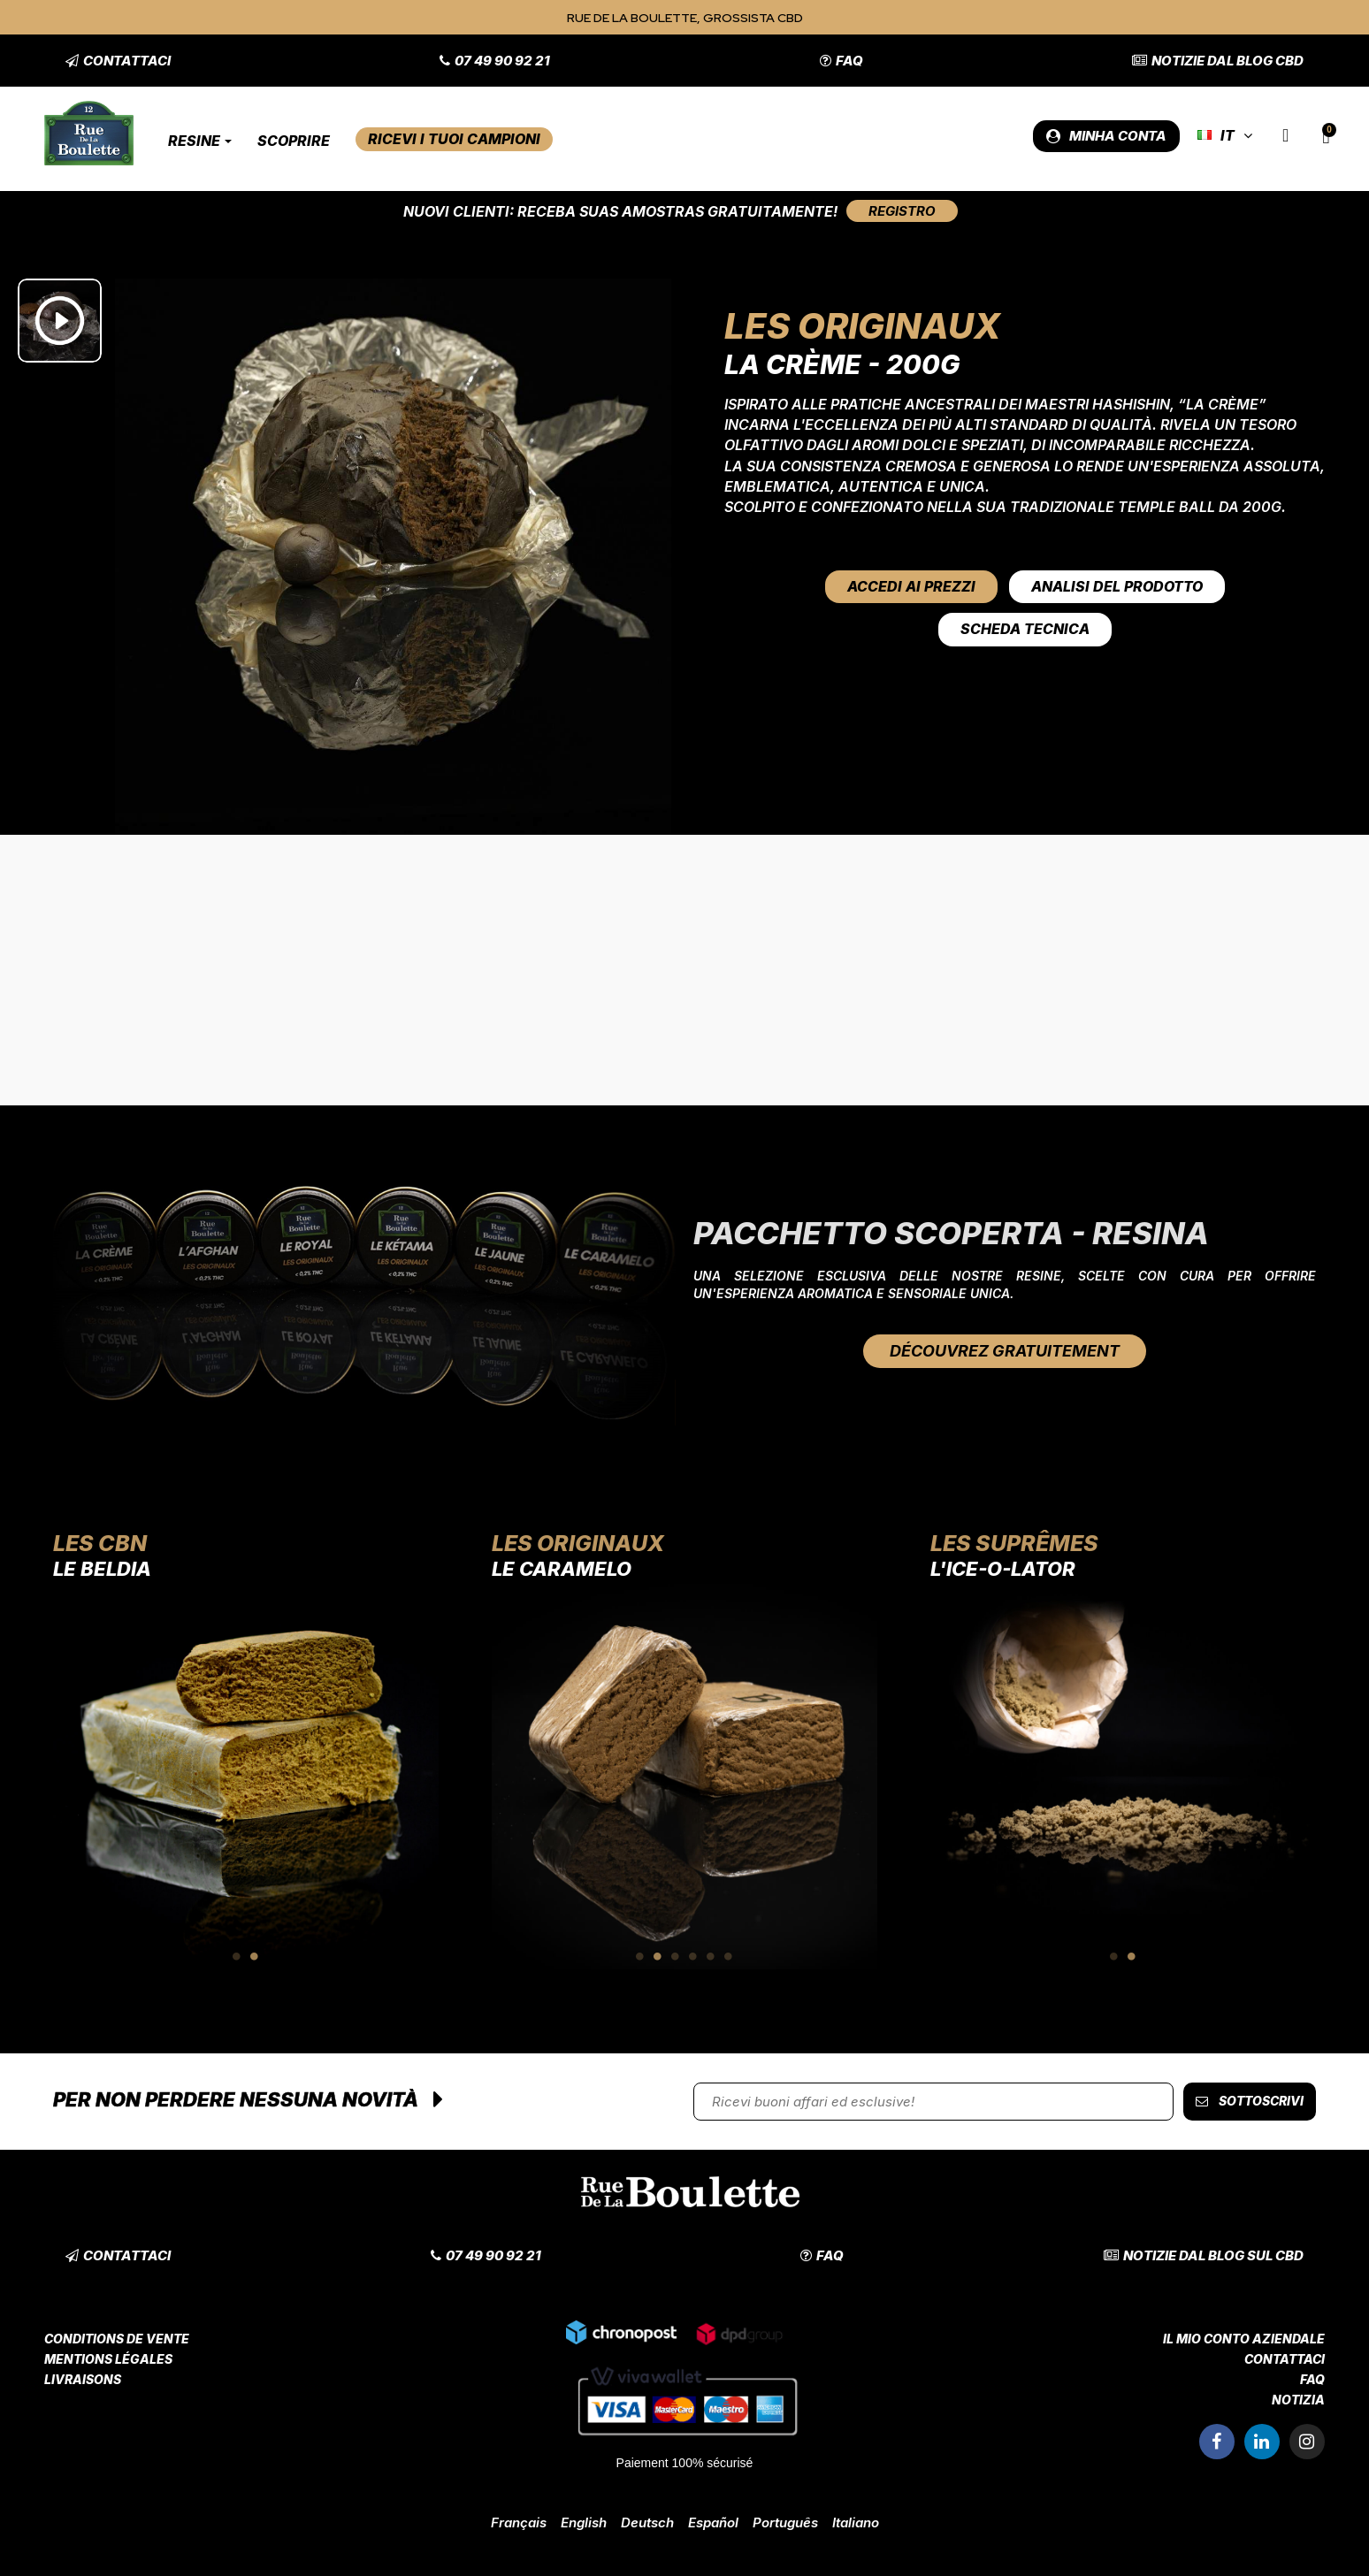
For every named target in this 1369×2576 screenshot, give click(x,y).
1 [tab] (237, 1956)
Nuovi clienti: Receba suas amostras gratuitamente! (620, 211)
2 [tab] (255, 1956)
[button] (118, 60)
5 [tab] (711, 1956)
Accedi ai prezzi (911, 586)
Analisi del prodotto (1117, 586)
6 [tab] (729, 1956)
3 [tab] (675, 1956)
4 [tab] (693, 1956)
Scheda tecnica (1025, 629)
